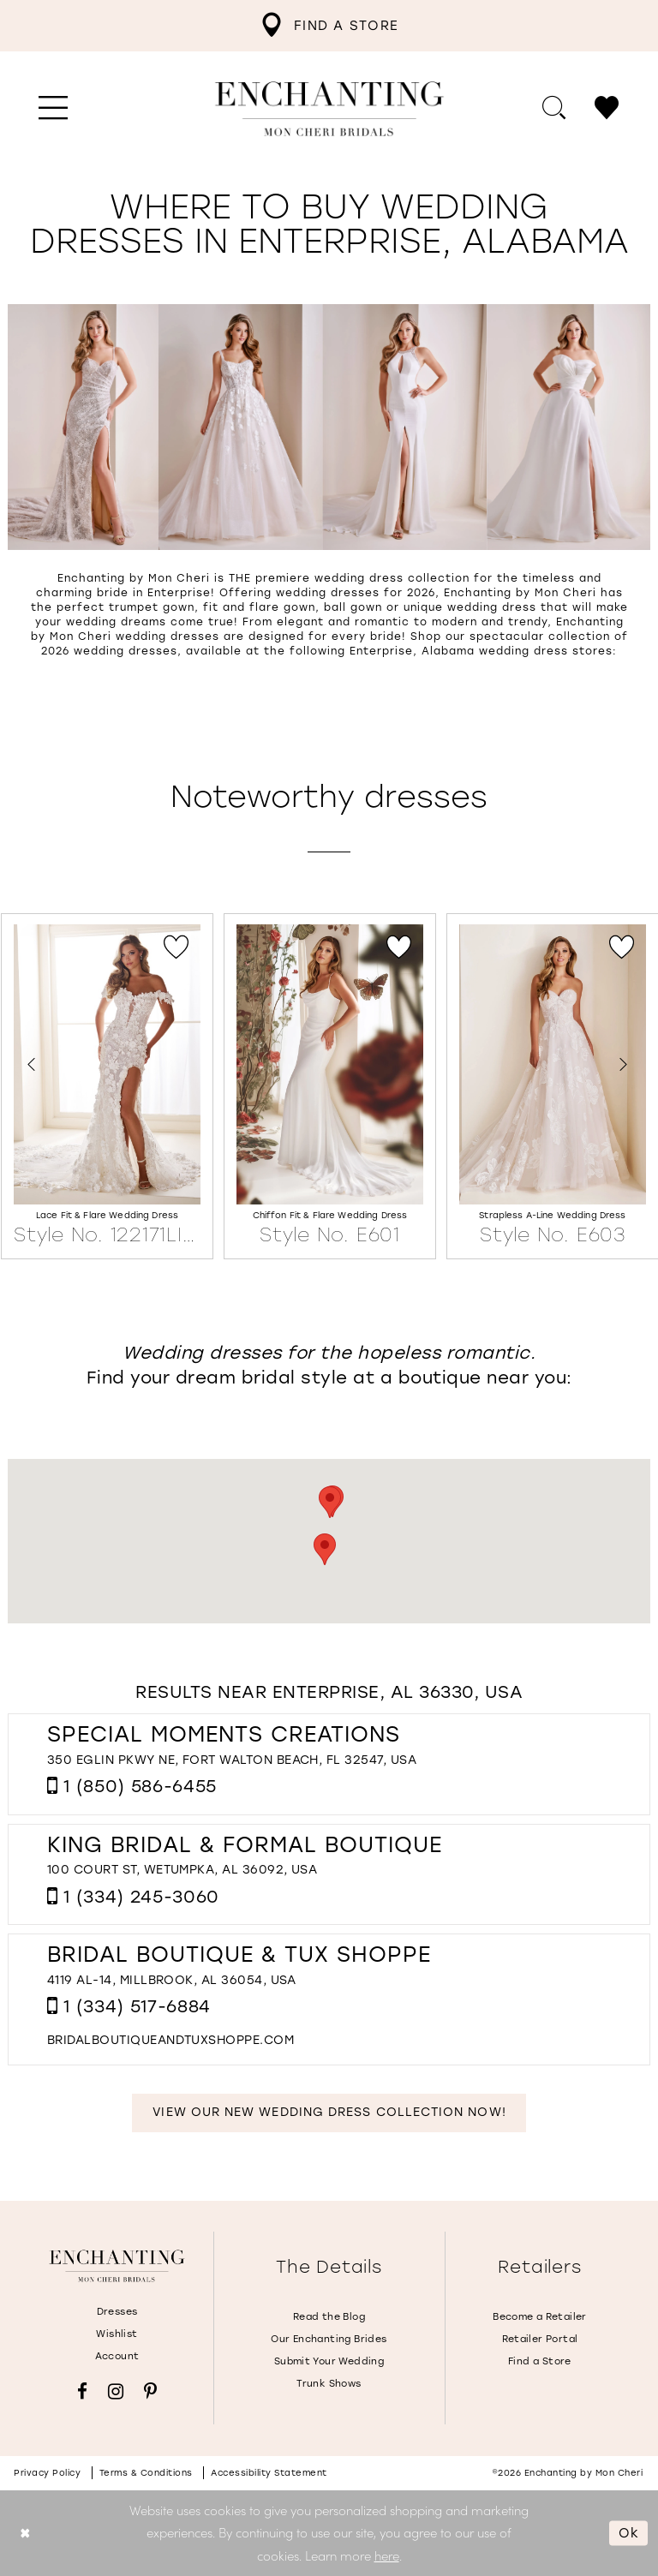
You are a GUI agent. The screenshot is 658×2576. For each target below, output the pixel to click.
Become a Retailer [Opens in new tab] (540, 2316)
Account (117, 2356)
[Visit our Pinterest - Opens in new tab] (150, 2391)
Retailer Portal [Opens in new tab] (540, 2339)
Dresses (117, 2311)
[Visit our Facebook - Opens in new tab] (82, 2391)
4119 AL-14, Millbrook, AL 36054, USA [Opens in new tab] (171, 1980)
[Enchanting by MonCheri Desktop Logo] (329, 109)
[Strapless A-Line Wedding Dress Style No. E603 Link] (552, 1087)
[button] (53, 108)
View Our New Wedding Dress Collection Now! (329, 2112)
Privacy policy (47, 2472)
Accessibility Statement (269, 2472)
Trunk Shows (328, 2383)
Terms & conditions (146, 2472)
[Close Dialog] (25, 2533)
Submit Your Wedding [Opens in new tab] (329, 2361)
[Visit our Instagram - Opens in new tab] (115, 2391)
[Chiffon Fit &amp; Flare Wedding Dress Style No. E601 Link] (329, 1087)
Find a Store (539, 2361)
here (386, 2555)
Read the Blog (329, 2316)
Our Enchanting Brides (328, 2339)
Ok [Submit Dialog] (629, 2532)
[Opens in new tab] (170, 2040)
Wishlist (116, 2334)
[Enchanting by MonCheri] (117, 2265)
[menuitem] (329, 25)
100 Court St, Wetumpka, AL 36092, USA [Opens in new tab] (182, 1869)
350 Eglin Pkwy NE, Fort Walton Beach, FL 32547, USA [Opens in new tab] (231, 1760)
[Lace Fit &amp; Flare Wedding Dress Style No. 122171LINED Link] (107, 1087)
